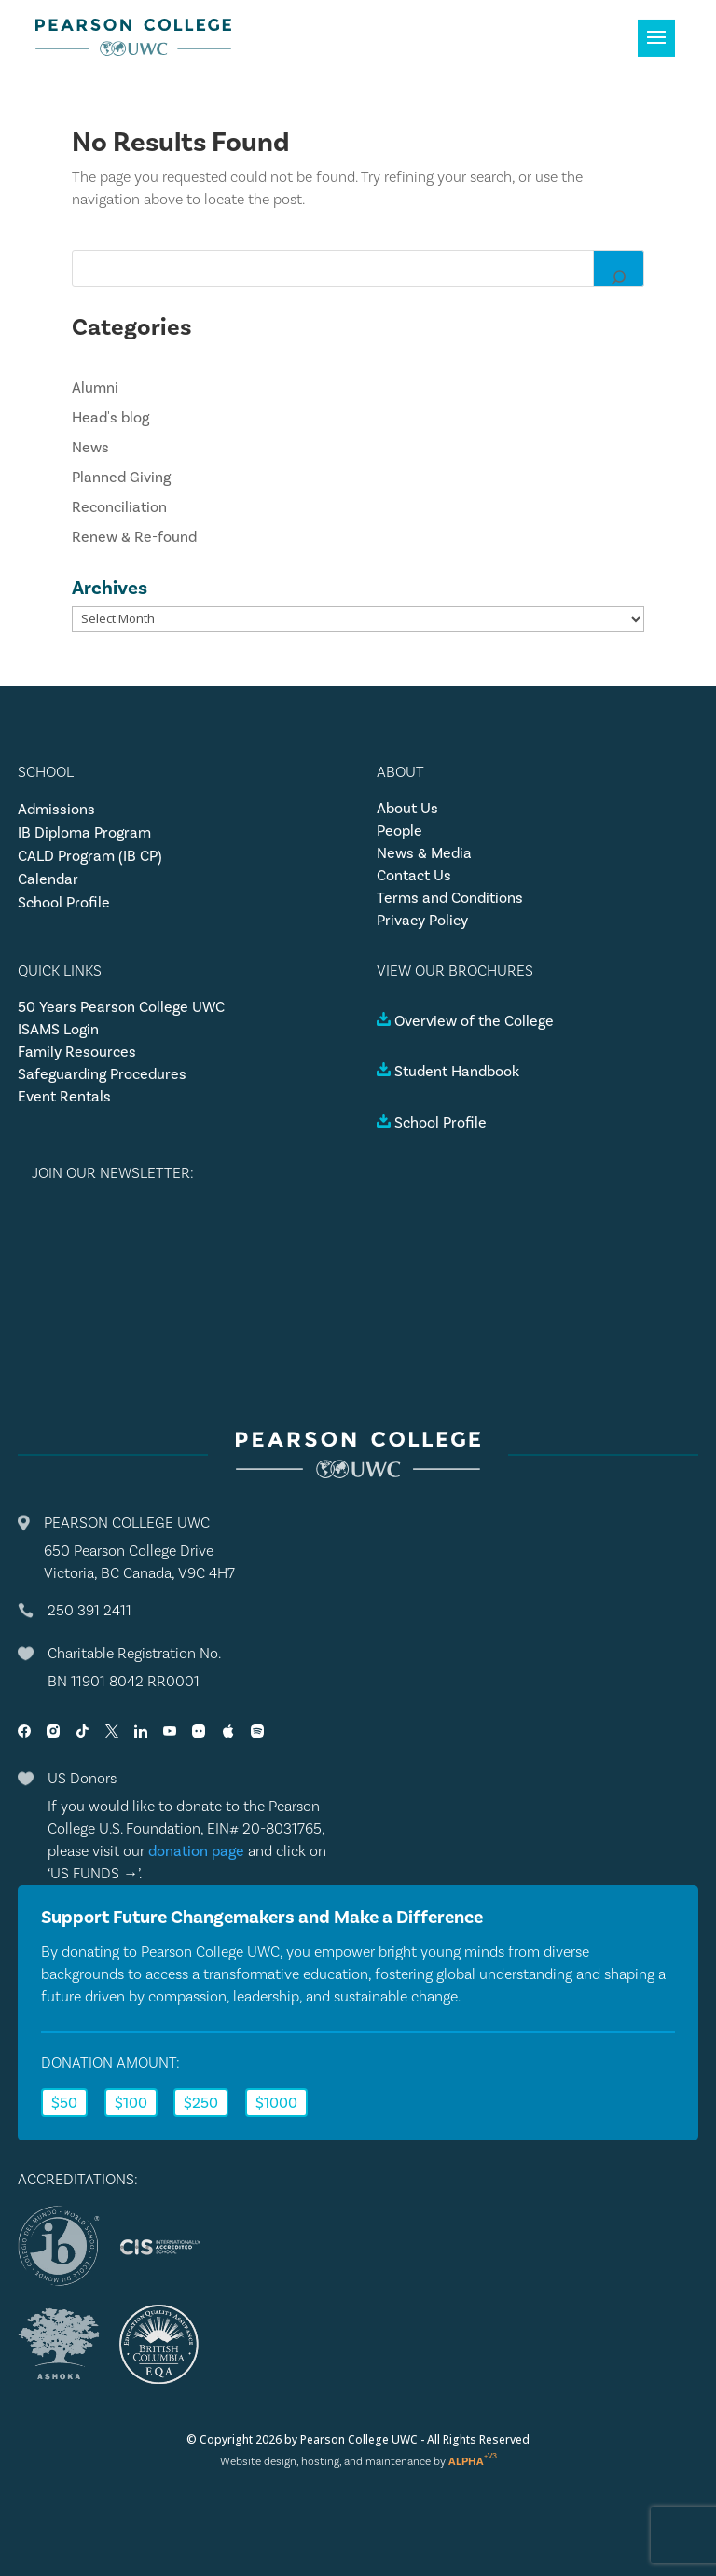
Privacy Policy (422, 920)
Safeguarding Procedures (102, 1074)
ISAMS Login (58, 1029)
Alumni (95, 387)
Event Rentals (64, 1096)
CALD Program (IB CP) (90, 856)
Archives (109, 587)
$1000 (276, 2103)
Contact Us (414, 875)
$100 (131, 2103)
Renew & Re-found (134, 537)
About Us (407, 808)
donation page (196, 1851)
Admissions (56, 809)
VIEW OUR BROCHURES (455, 970)
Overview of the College (474, 1021)
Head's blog (110, 417)
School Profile (64, 902)
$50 (64, 2103)
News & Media (424, 853)
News (90, 447)
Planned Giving (121, 477)
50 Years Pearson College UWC (121, 1007)
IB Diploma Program (84, 832)
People (399, 830)
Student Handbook (456, 1071)
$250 (201, 2103)
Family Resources (77, 1051)
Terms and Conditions (450, 898)
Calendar (48, 879)
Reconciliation (119, 507)
